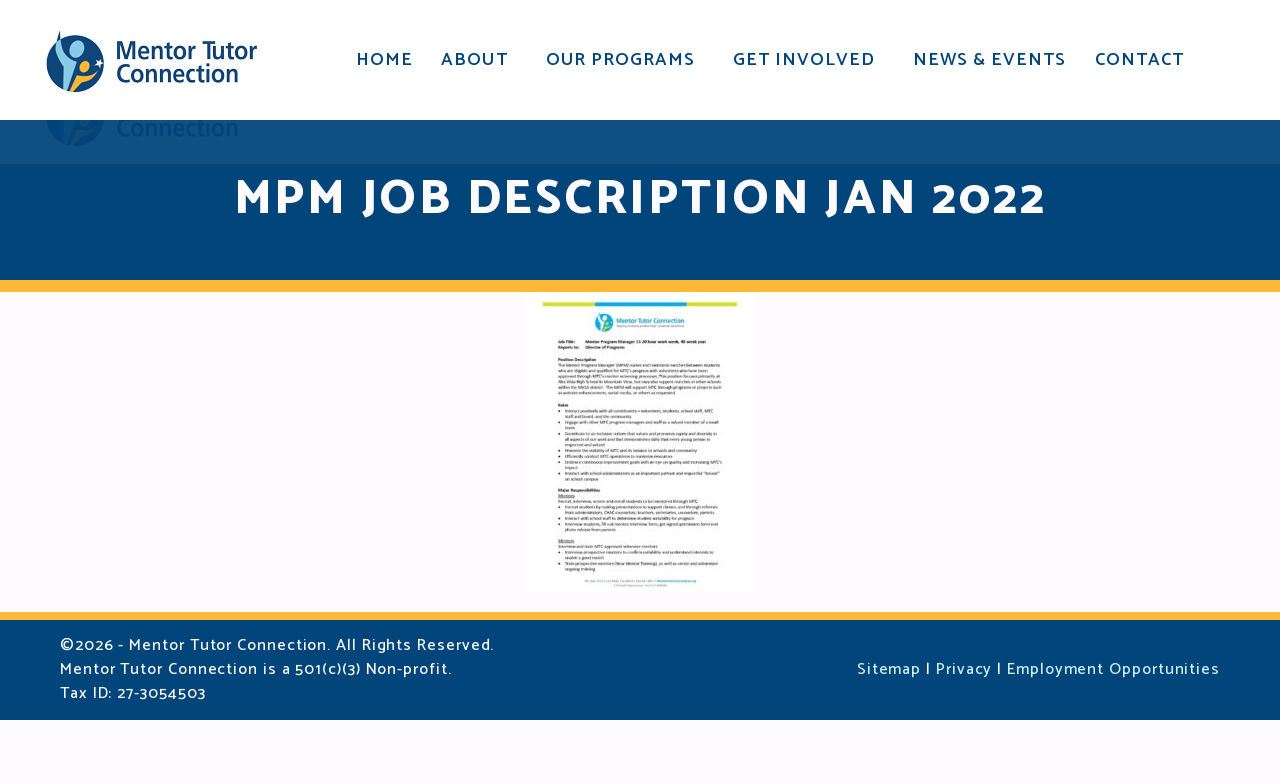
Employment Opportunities (1113, 733)
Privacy (964, 733)
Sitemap (889, 733)
